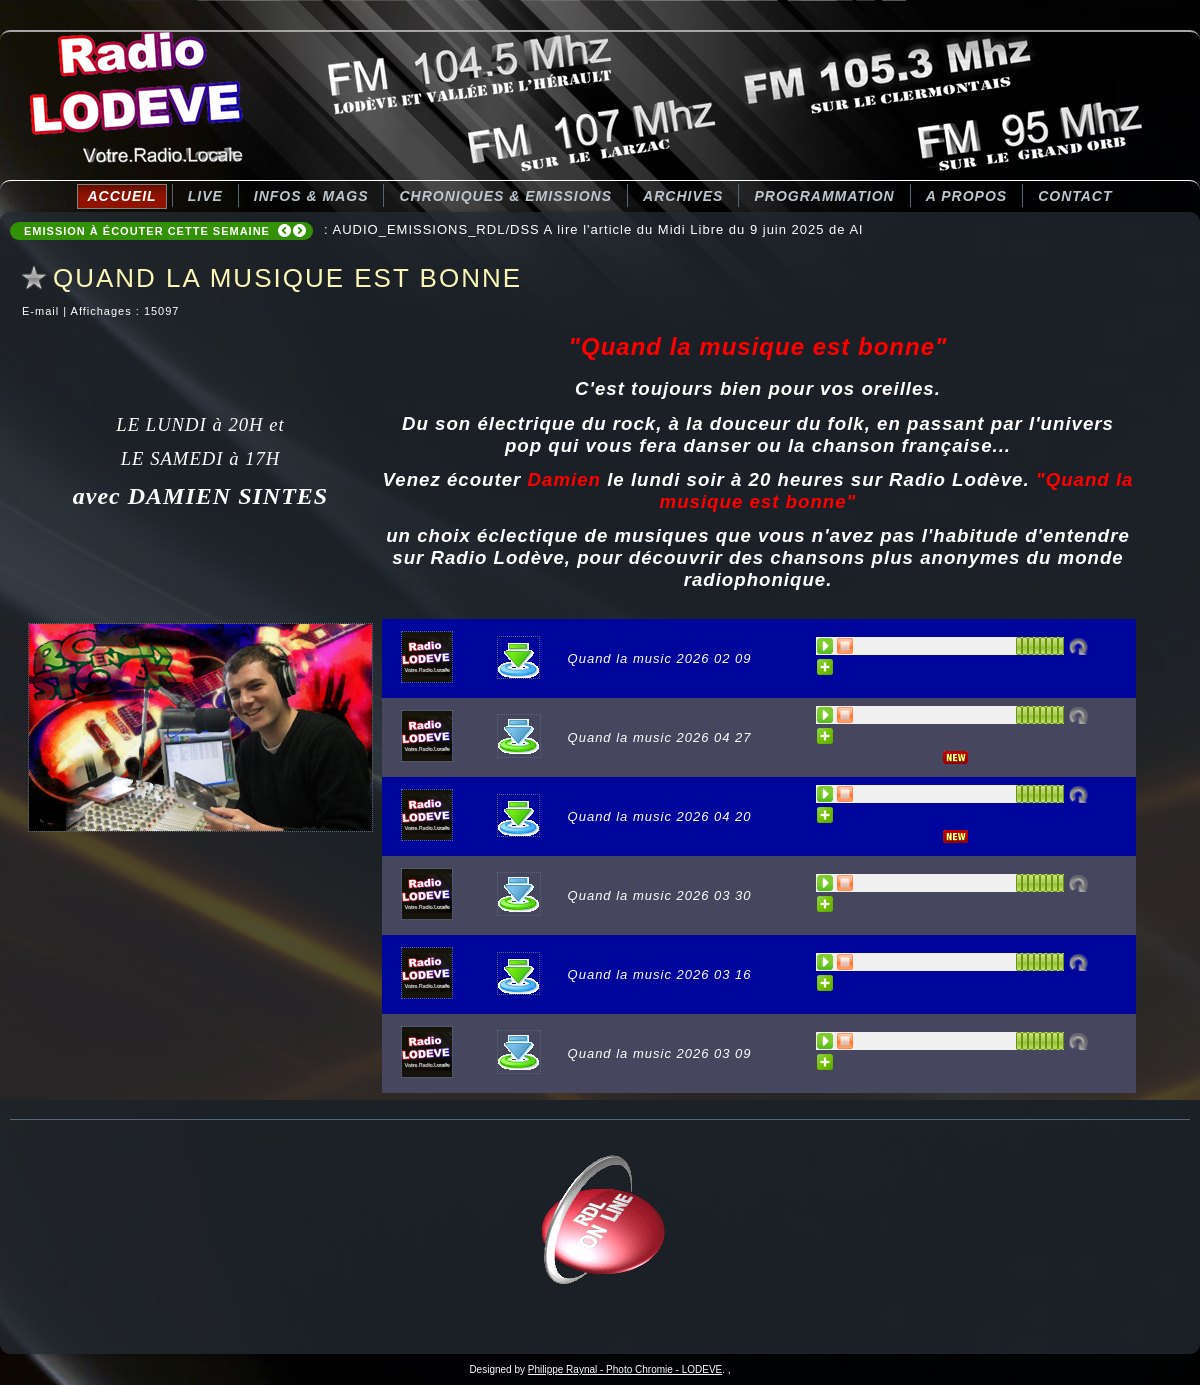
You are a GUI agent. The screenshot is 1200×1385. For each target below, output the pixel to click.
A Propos (966, 196)
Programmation (824, 196)
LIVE (205, 196)
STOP (846, 646)
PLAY (826, 646)
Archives (683, 196)
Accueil (121, 196)
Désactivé (1078, 646)
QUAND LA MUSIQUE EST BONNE (287, 278)
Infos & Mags (311, 196)
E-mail (42, 311)
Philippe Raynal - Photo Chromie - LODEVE (625, 1369)
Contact (1075, 196)
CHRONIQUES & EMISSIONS (505, 196)
